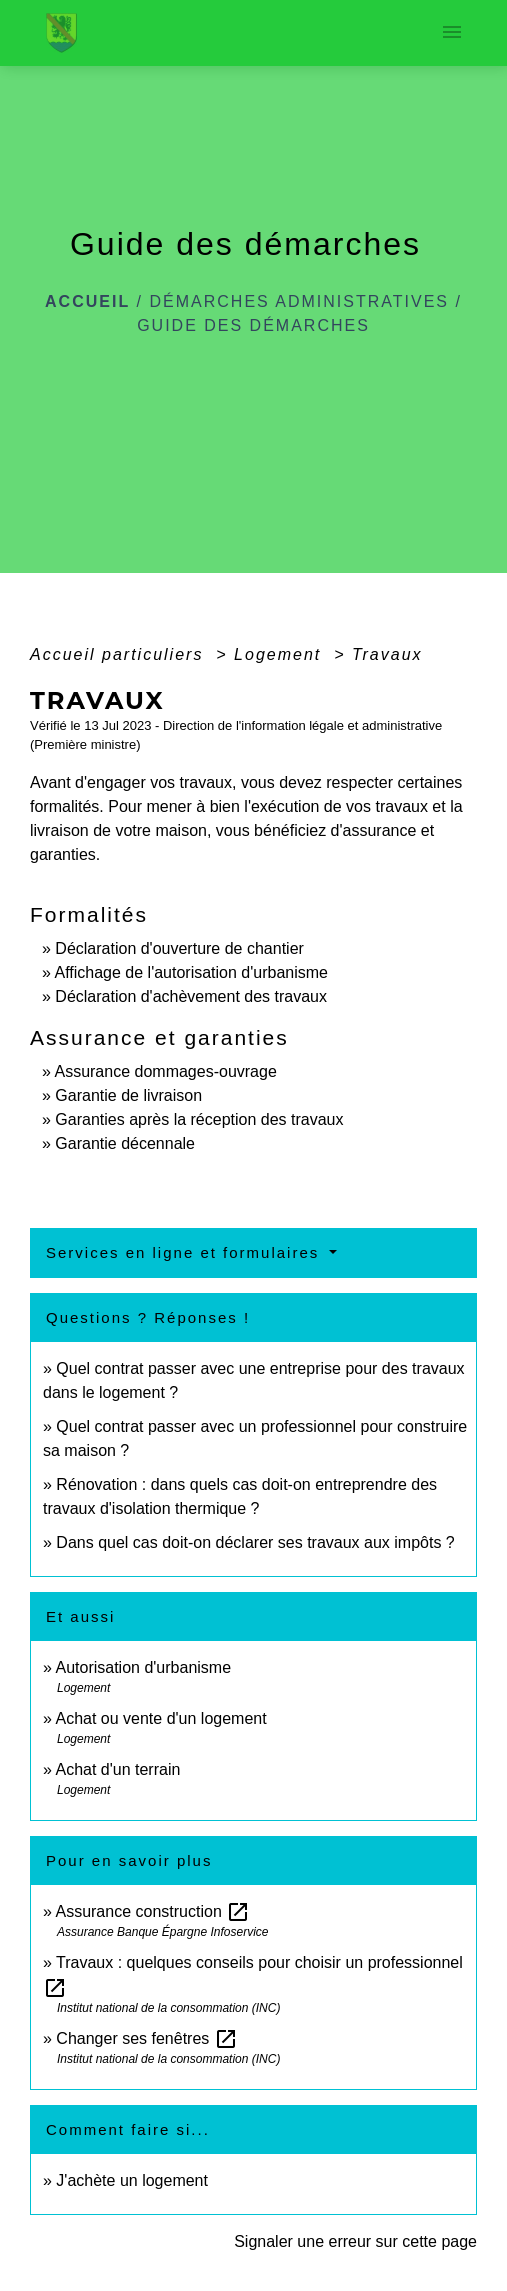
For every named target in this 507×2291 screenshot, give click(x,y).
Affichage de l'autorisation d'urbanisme (191, 972)
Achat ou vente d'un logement (160, 1718)
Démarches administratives (300, 301)
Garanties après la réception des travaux (199, 1119)
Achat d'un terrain (117, 1769)
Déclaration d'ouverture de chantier (179, 948)
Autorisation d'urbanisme (143, 1667)
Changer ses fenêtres (146, 2038)
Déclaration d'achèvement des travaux (191, 996)
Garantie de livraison (128, 1095)
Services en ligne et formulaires (185, 1252)
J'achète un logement (132, 2180)
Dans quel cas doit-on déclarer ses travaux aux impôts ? (255, 1542)
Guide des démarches (253, 325)
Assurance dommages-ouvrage (165, 1071)
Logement (281, 654)
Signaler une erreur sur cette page (355, 2241)
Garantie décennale (125, 1143)
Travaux (387, 654)
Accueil (87, 301)
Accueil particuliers (120, 654)
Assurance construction (152, 1911)
